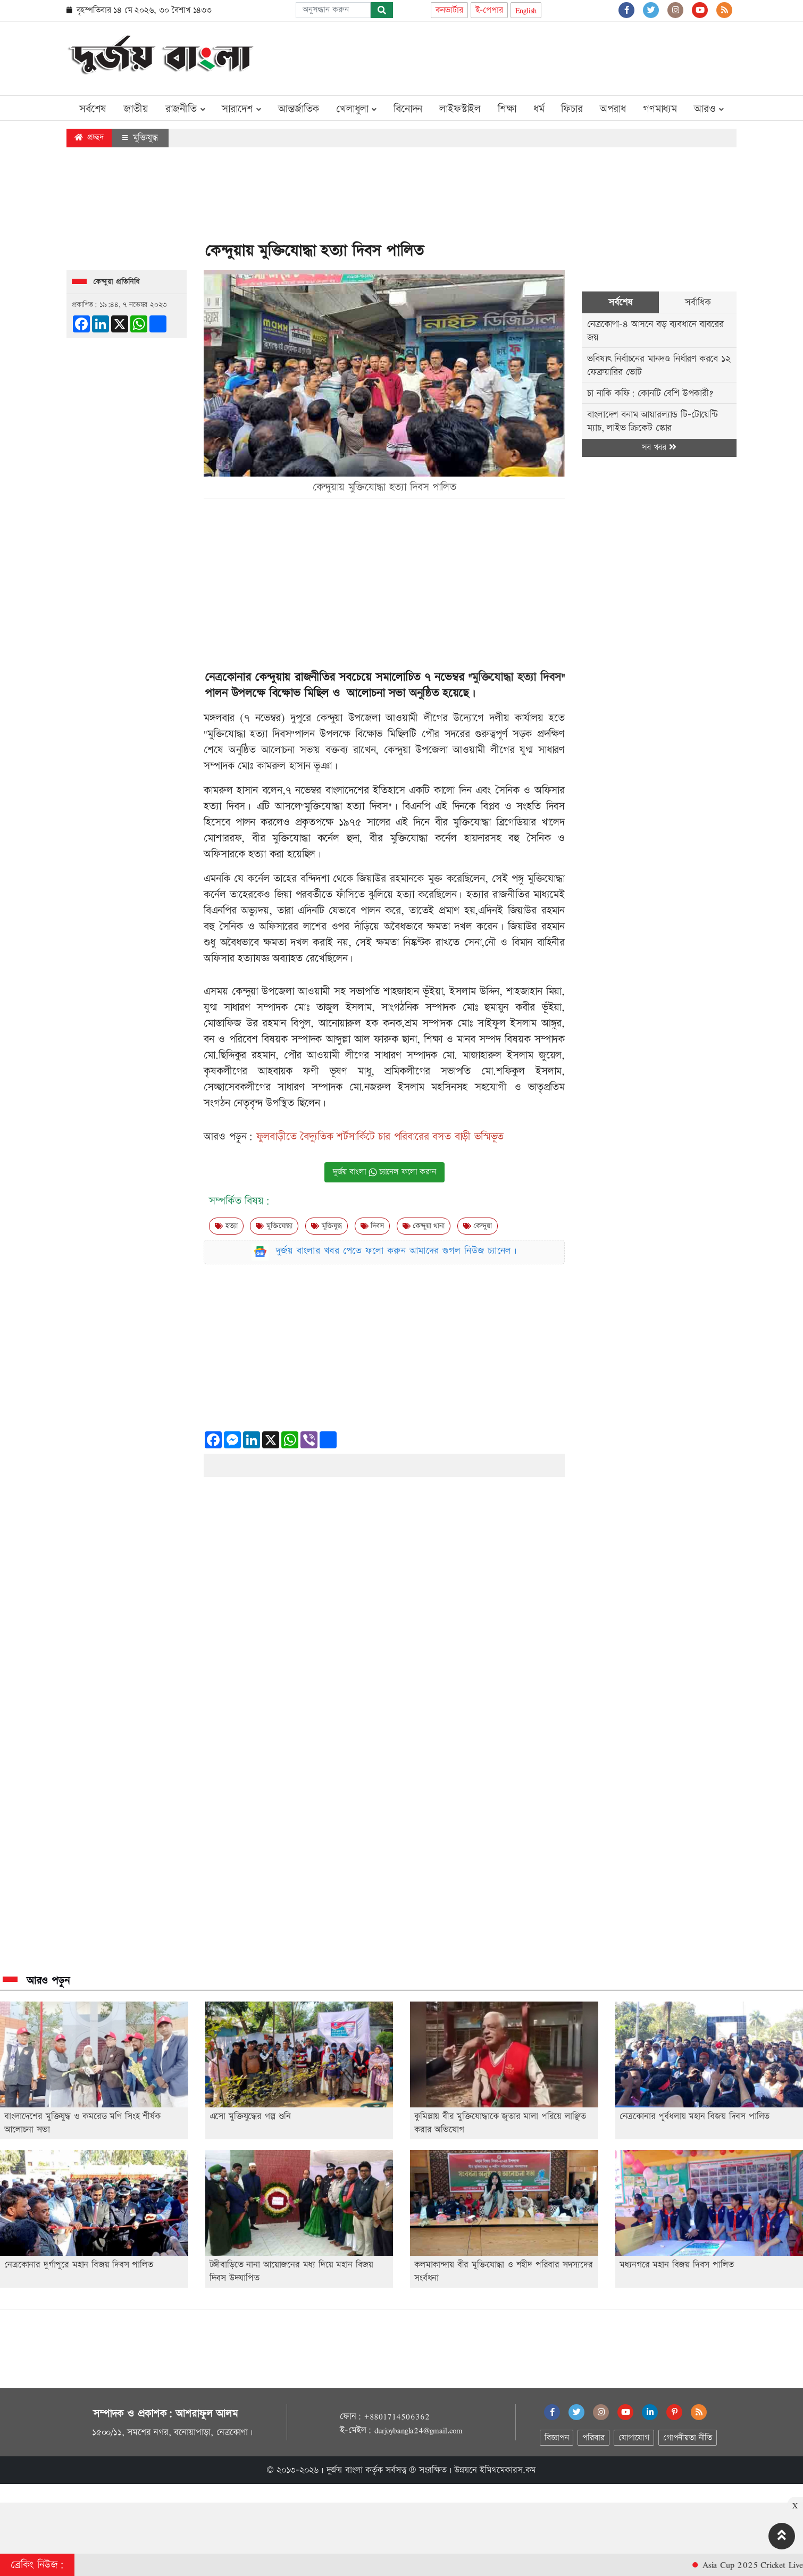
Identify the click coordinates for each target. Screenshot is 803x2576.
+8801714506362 (396, 2416)
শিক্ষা (507, 109)
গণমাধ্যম (660, 109)
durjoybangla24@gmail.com (418, 2430)
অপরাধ (613, 109)
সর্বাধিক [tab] (697, 302)
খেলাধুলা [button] (356, 109)
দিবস (372, 1226)
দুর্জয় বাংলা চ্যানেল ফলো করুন (384, 1172)
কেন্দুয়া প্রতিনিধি (116, 282)
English (526, 10)
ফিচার (571, 109)
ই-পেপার (489, 10)
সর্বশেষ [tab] (620, 302)
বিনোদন (408, 109)
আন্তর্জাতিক (298, 109)
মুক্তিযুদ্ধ (140, 137)
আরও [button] (709, 109)
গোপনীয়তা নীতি (687, 2438)
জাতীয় (135, 109)
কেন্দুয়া (477, 1226)
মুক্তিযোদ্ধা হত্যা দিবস (516, 677)
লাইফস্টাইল (460, 109)
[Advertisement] (543, 56)
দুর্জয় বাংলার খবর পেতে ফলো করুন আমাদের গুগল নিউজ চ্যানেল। (396, 1250)
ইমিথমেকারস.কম (508, 2470)
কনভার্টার (449, 10)
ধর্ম (539, 109)
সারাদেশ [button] (241, 109)
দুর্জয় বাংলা (345, 2470)
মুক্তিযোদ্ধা (274, 1226)
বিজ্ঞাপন (556, 2438)
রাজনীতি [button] (185, 109)
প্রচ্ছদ (89, 137)
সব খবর (659, 447)
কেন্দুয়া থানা (424, 1226)
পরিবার (593, 2438)
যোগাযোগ (633, 2438)
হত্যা (226, 1226)
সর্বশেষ (92, 109)
